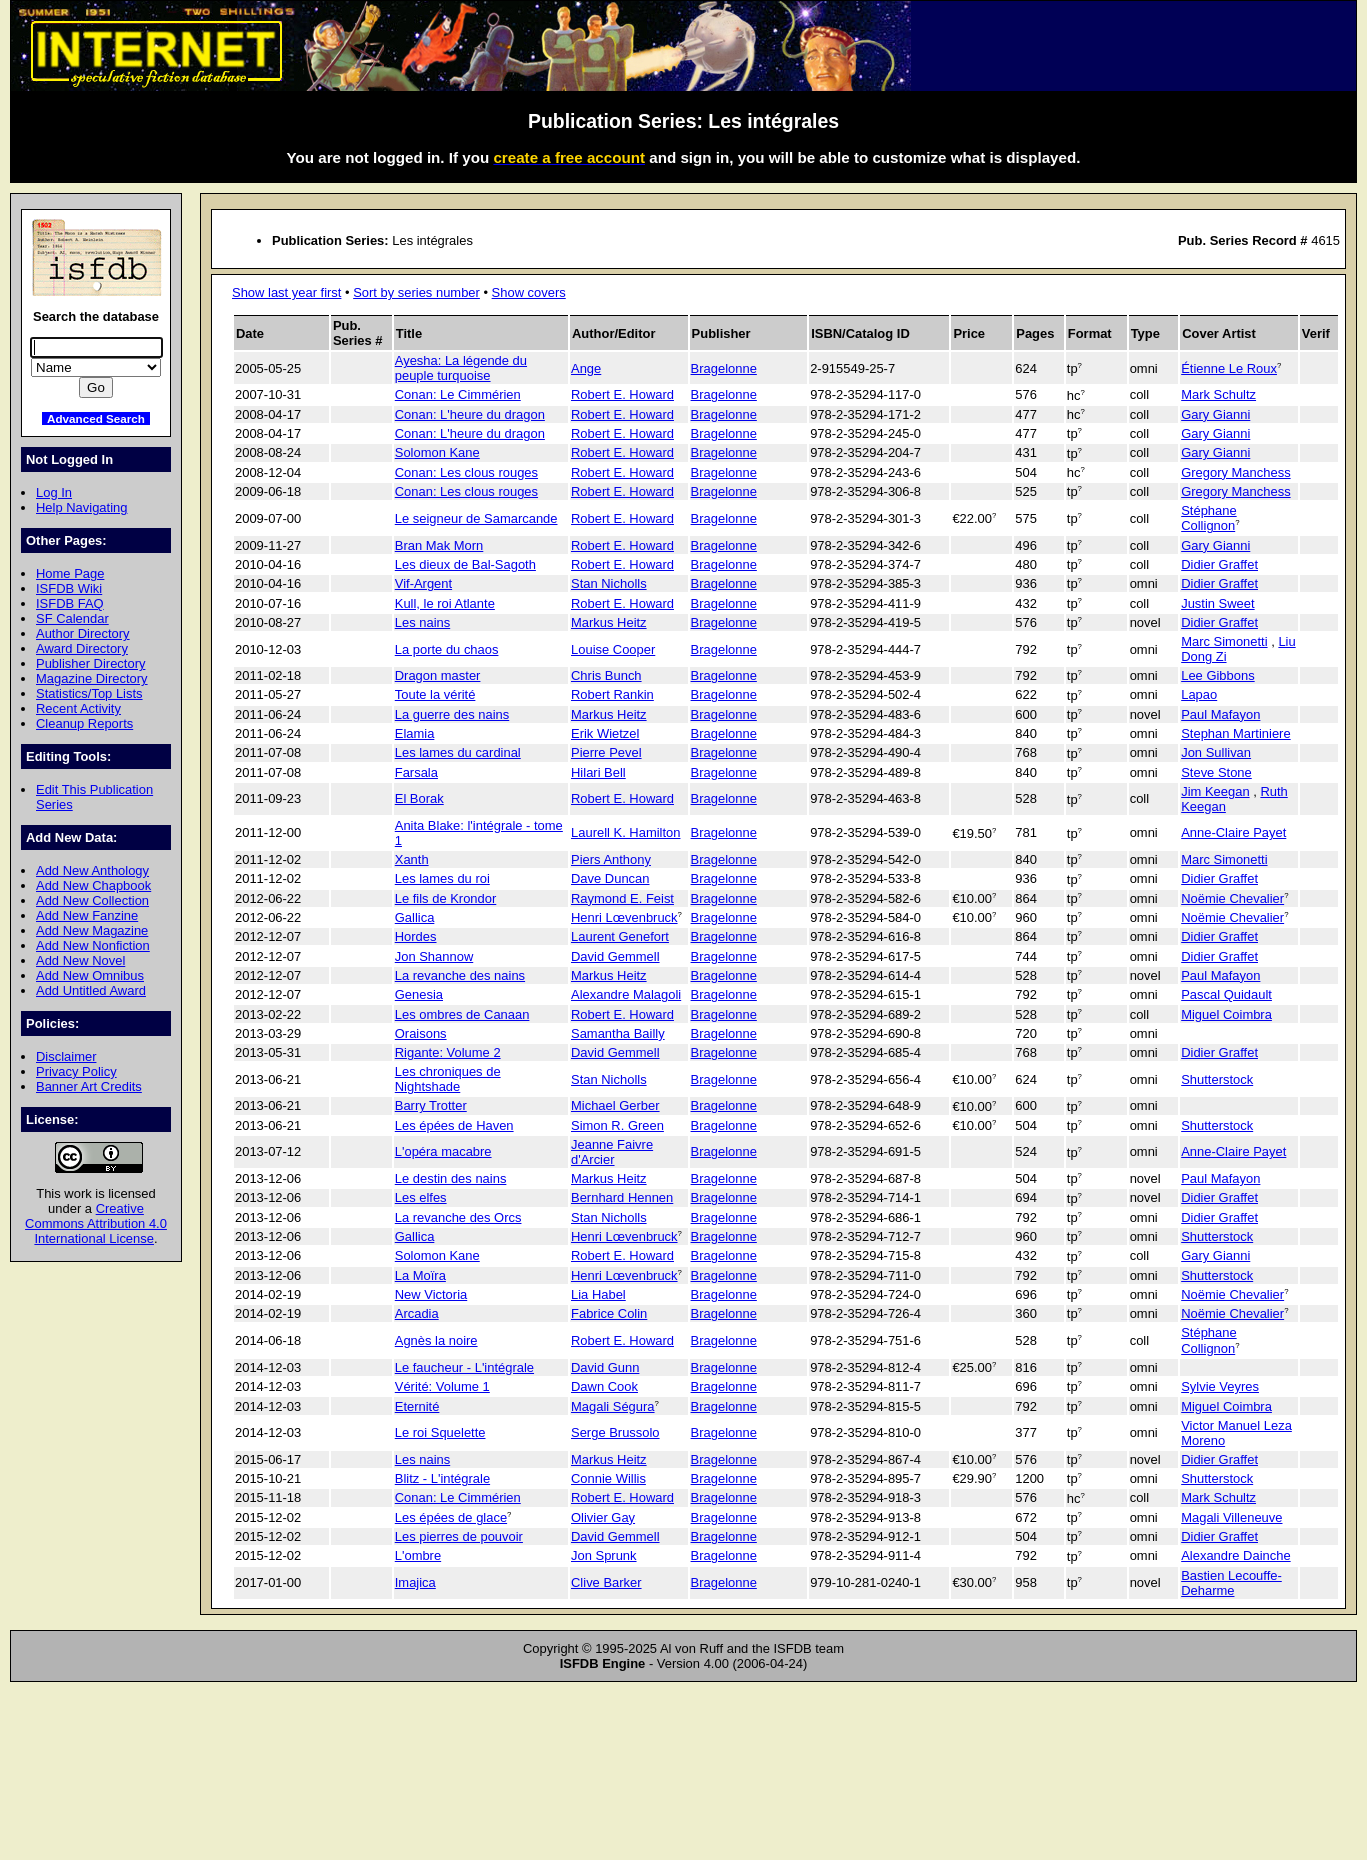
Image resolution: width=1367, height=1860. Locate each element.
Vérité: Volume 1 (442, 1386)
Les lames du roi (442, 878)
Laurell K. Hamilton (625, 832)
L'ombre (418, 1555)
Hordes (416, 936)
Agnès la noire (436, 1340)
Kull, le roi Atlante (445, 603)
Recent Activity (78, 708)
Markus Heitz (609, 622)
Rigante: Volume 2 (448, 1052)
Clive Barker (606, 1582)
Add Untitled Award (91, 990)
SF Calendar (72, 618)
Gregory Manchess (1235, 472)
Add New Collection (92, 900)
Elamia (415, 733)
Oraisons (421, 1033)
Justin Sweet (1217, 603)
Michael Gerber (615, 1105)
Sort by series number (416, 292)
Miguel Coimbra (1226, 1014)
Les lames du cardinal (458, 752)
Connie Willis (608, 1478)
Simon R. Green (617, 1125)
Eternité (417, 1406)
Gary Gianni (1215, 414)
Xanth (412, 859)
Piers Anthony (611, 859)
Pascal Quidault (1226, 994)
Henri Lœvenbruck (624, 917)
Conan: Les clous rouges (466, 472)
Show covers (529, 292)
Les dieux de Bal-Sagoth (465, 564)
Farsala (416, 772)
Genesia (419, 994)
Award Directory (82, 648)
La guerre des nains (452, 714)
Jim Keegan (1215, 791)
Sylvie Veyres (1220, 1386)
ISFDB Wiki (69, 588)
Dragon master (438, 675)
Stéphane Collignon (1208, 518)
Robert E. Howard (622, 394)
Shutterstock (1217, 1079)
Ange (586, 368)
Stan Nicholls (609, 583)
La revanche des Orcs (458, 1217)
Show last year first (286, 292)
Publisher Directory (90, 663)
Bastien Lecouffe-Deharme (1231, 1583)
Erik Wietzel (605, 733)
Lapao (1199, 694)
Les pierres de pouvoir (459, 1536)
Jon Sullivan (1216, 752)
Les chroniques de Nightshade (448, 1079)
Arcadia (417, 1313)
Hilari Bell (598, 772)
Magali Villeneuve (1231, 1517)
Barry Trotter (431, 1105)
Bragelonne (724, 368)
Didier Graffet (1219, 564)
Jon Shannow (434, 956)
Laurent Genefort (620, 936)
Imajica (415, 1582)
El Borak (419, 798)
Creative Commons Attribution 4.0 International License (96, 1223)
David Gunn (605, 1367)
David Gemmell (615, 956)
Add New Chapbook (93, 885)
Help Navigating (81, 507)
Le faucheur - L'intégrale (464, 1367)
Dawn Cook (604, 1386)
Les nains (422, 622)
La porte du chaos (447, 649)
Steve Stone (1216, 772)
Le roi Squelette (440, 1432)
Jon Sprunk (604, 1555)
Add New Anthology (92, 870)
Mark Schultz (1218, 394)
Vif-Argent (423, 583)
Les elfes (421, 1197)
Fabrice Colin (609, 1313)
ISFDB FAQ (70, 603)
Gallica (415, 917)
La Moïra (420, 1275)
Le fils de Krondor (446, 898)
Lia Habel (598, 1294)
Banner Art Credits (89, 1086)
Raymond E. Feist (622, 898)
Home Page (70, 573)
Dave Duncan (610, 878)
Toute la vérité (435, 694)
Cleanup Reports (84, 723)
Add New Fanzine (87, 915)
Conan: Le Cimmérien (458, 394)
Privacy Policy (76, 1071)
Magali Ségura (613, 1406)
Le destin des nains (451, 1178)
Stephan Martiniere (1235, 733)
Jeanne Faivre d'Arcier (612, 1152)
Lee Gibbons (1217, 675)
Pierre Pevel (606, 752)
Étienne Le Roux (1229, 368)
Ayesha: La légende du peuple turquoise (461, 368)
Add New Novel (80, 960)
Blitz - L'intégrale (442, 1478)
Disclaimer (66, 1056)
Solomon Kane (437, 452)
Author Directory (83, 633)
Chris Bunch (606, 675)
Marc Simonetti (1224, 641)
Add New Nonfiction (93, 945)
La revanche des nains (460, 975)
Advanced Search (96, 418)
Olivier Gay (603, 1517)
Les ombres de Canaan (462, 1014)
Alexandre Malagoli (626, 994)
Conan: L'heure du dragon (470, 414)
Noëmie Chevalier (1232, 898)
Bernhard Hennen (622, 1197)
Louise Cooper (613, 649)
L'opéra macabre (443, 1151)
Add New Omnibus (90, 975)
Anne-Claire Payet (1233, 832)
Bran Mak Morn (439, 545)
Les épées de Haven (454, 1125)
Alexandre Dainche (1235, 1555)
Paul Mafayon (1220, 714)
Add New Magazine (92, 930)
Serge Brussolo (615, 1432)
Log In (54, 492)
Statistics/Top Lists (89, 693)
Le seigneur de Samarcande (476, 518)
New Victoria (431, 1294)
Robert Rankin (612, 694)
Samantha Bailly (618, 1033)
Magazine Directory (92, 678)
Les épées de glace (451, 1517)
